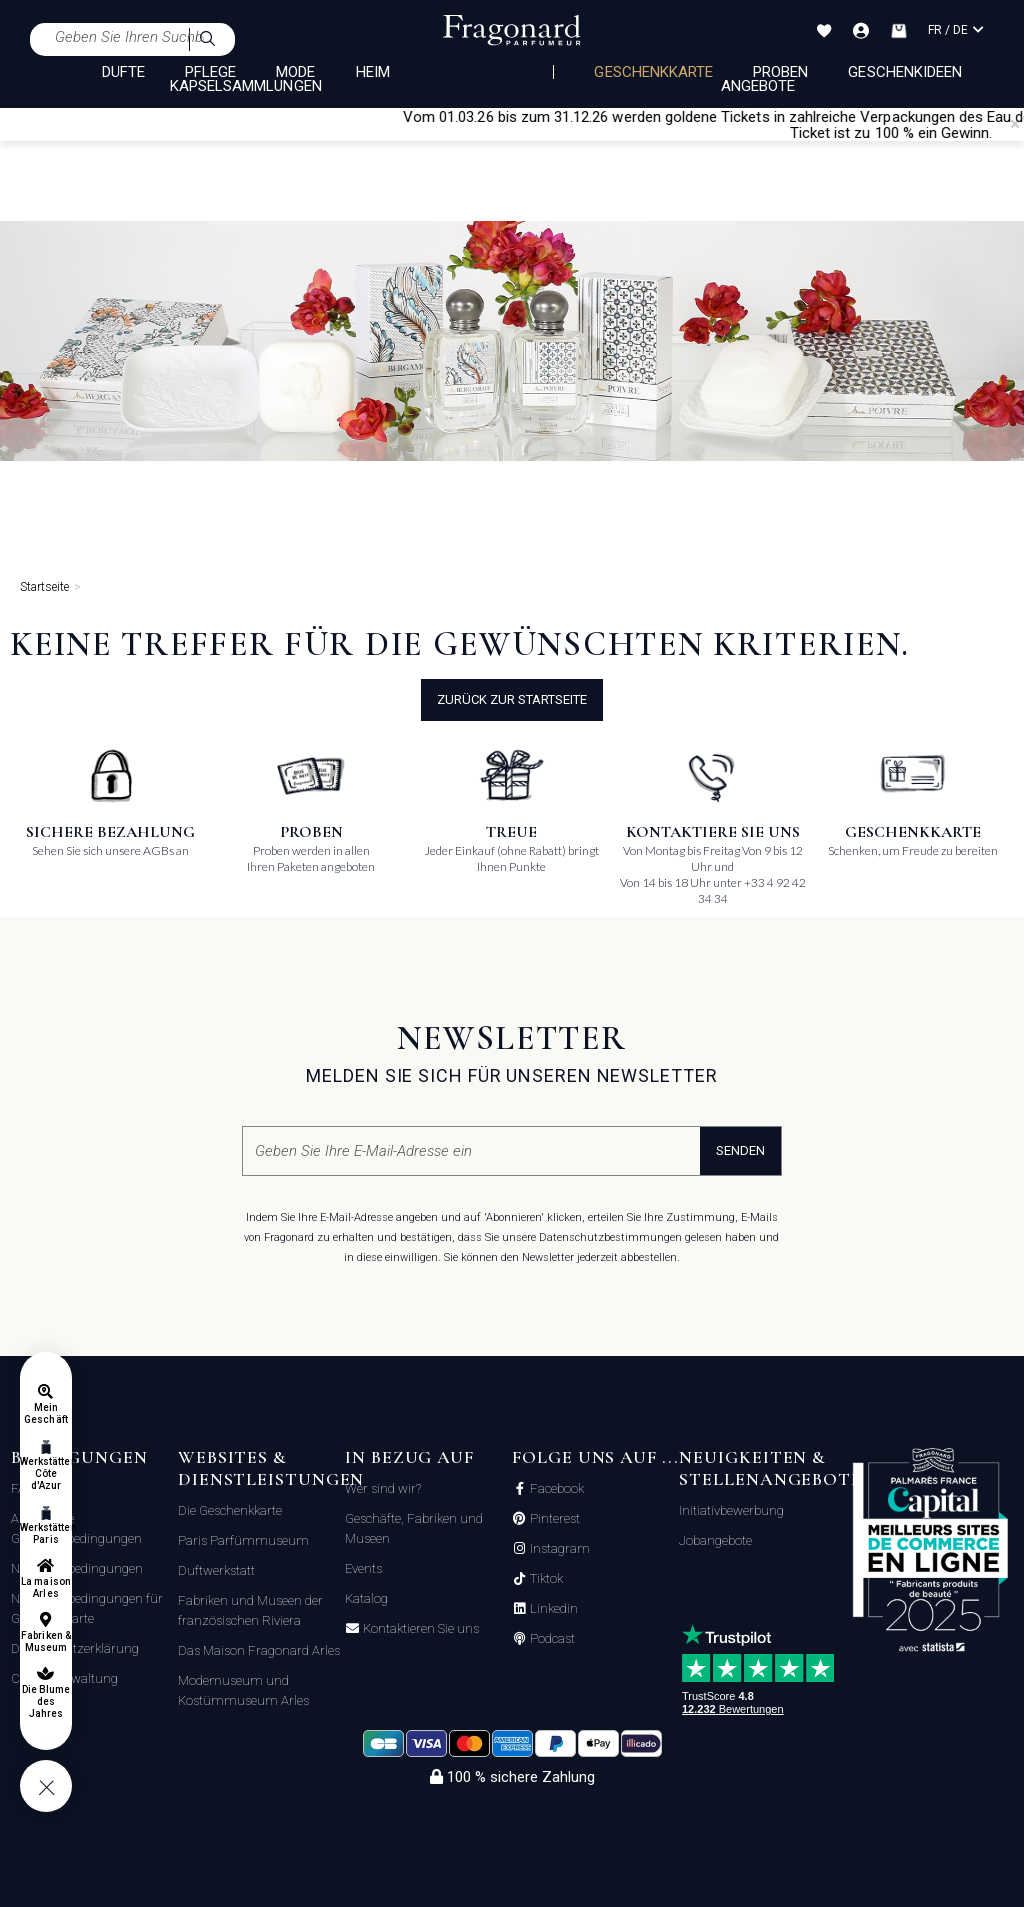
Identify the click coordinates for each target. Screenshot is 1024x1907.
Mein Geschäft (45, 1413)
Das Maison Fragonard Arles (259, 1650)
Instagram (558, 1549)
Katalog (366, 1598)
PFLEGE (210, 72)
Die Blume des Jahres (46, 1701)
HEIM (373, 72)
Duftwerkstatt (216, 1570)
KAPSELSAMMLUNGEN (246, 86)
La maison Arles (45, 1587)
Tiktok (545, 1579)
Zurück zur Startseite (512, 699)
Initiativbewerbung (731, 1510)
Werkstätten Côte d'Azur (46, 1473)
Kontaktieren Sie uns (419, 1629)
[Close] (1015, 124)
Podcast (551, 1639)
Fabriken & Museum (46, 1641)
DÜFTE (123, 72)
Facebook (555, 1489)
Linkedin (552, 1609)
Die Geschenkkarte (230, 1510)
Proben (780, 72)
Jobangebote (715, 1540)
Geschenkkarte (653, 72)
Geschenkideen (905, 72)
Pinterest (553, 1519)
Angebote (758, 86)
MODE (295, 72)
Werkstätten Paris (46, 1533)
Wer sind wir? (383, 1488)
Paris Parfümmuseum (243, 1540)
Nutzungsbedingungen (77, 1568)
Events (363, 1568)
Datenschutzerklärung (75, 1648)
